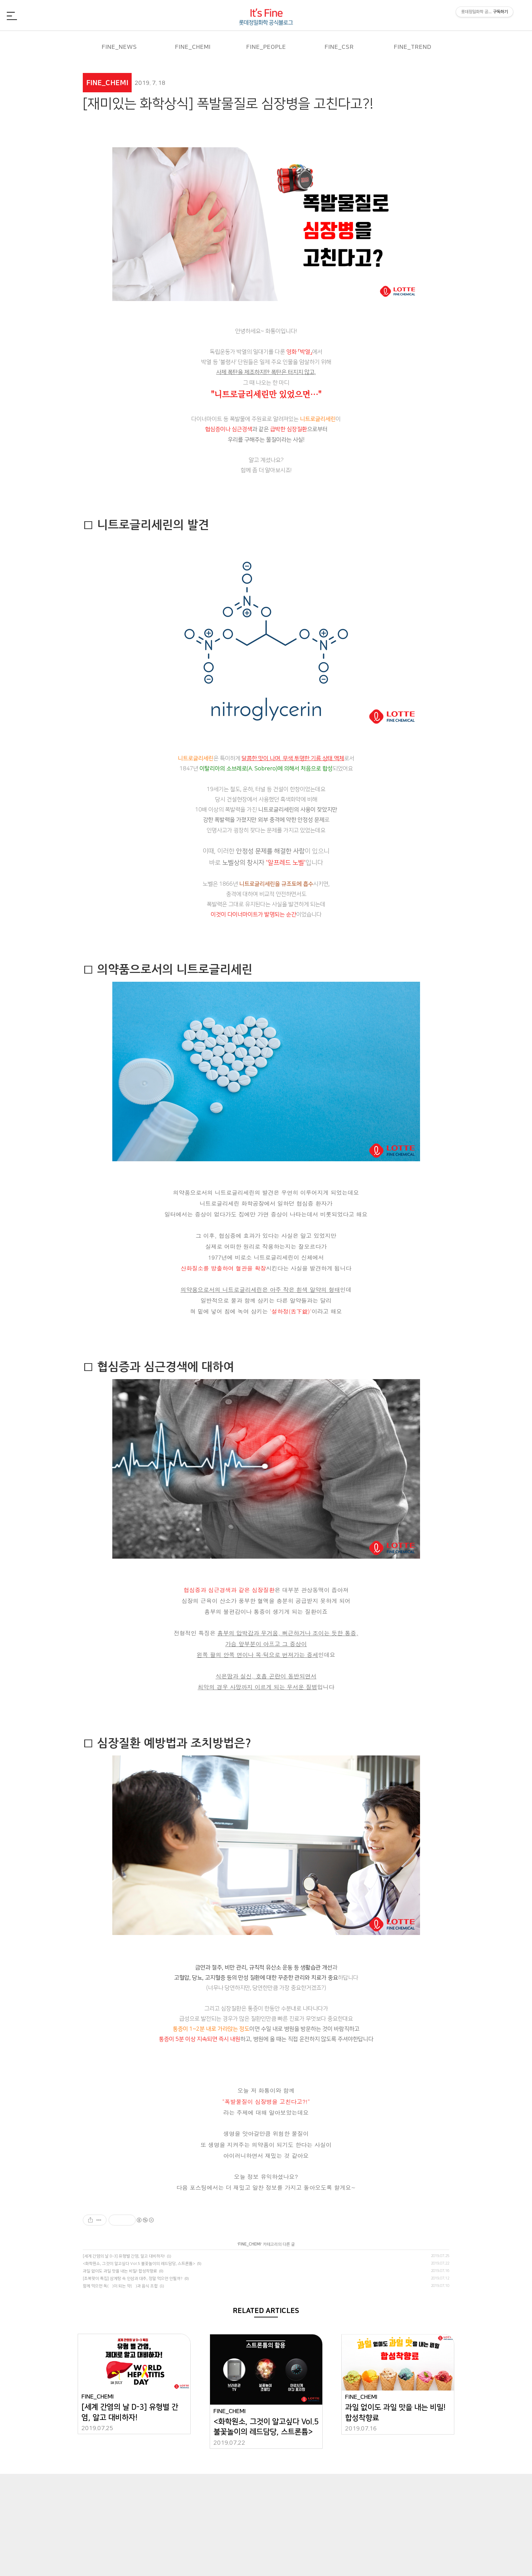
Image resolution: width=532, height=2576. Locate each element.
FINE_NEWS (119, 42)
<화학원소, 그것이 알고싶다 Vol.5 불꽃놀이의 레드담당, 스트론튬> (139, 2263)
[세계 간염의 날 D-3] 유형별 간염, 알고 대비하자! (124, 2256)
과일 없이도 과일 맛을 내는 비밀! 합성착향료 (120, 2271)
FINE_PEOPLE (266, 42)
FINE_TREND (412, 42)
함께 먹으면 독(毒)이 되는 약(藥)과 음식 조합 (120, 2286)
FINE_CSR (339, 42)
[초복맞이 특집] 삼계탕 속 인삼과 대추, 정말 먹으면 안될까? (133, 2278)
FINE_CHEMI (193, 42)
